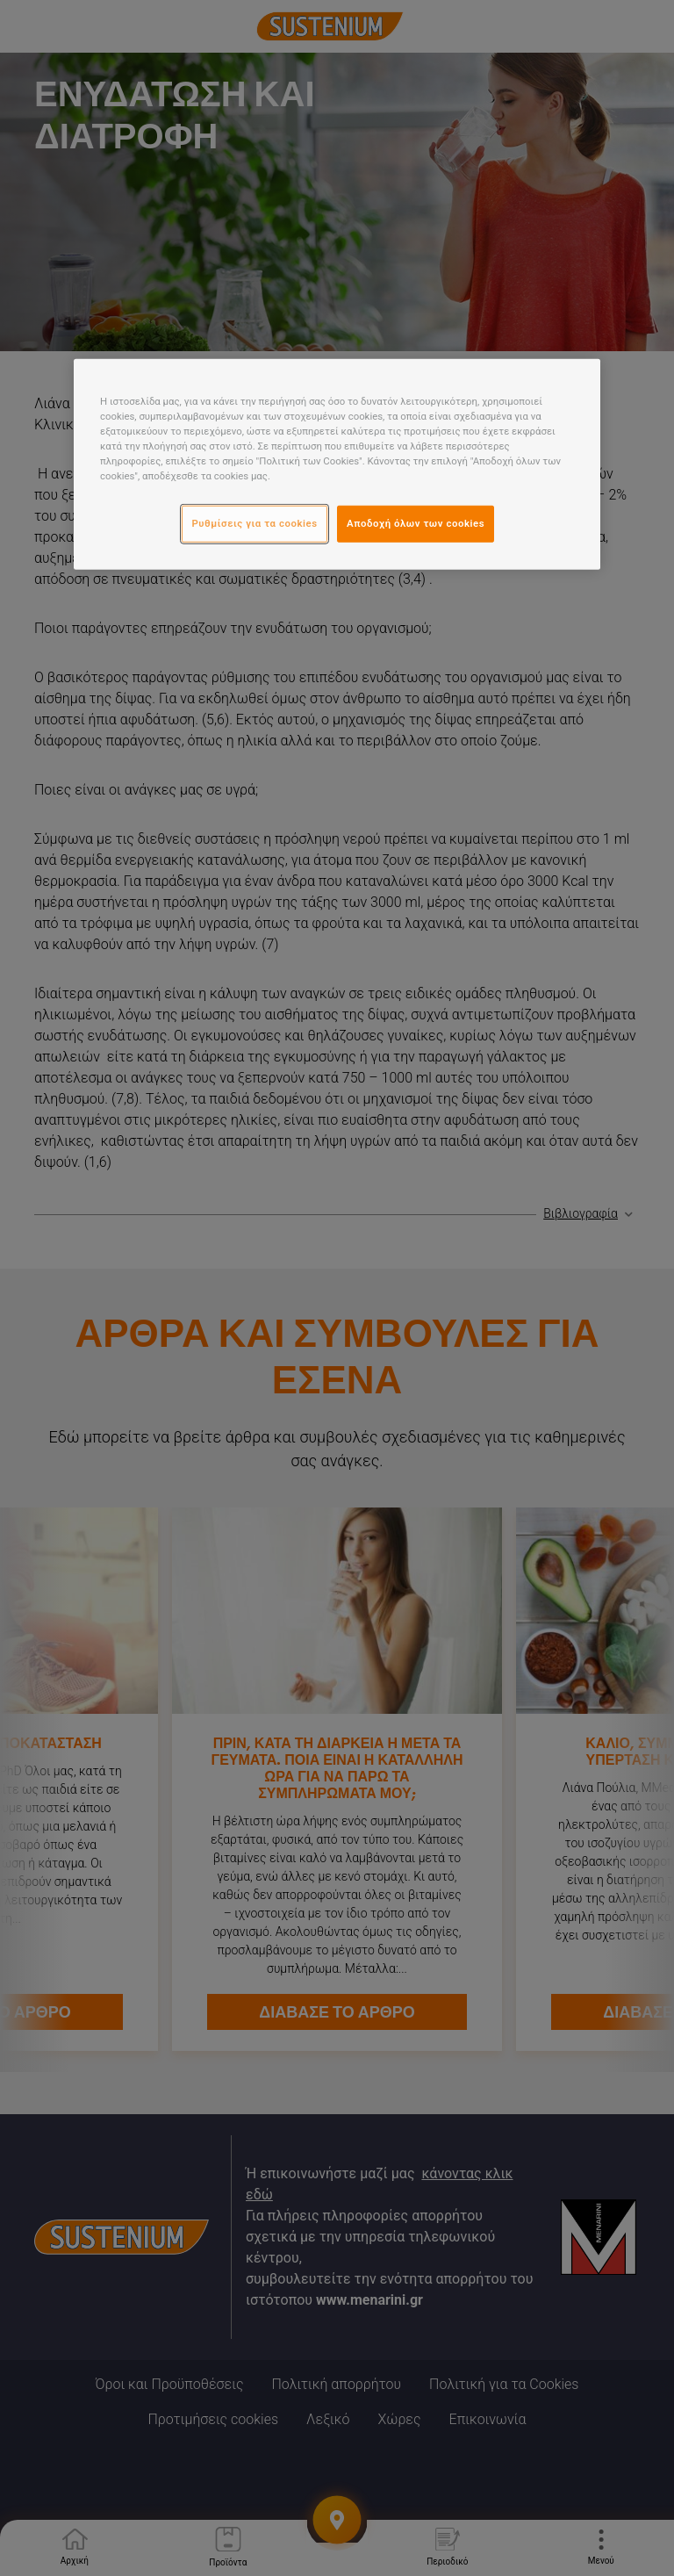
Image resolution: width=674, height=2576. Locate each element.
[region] (337, 464)
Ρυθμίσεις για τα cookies (254, 523)
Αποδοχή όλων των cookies (415, 523)
